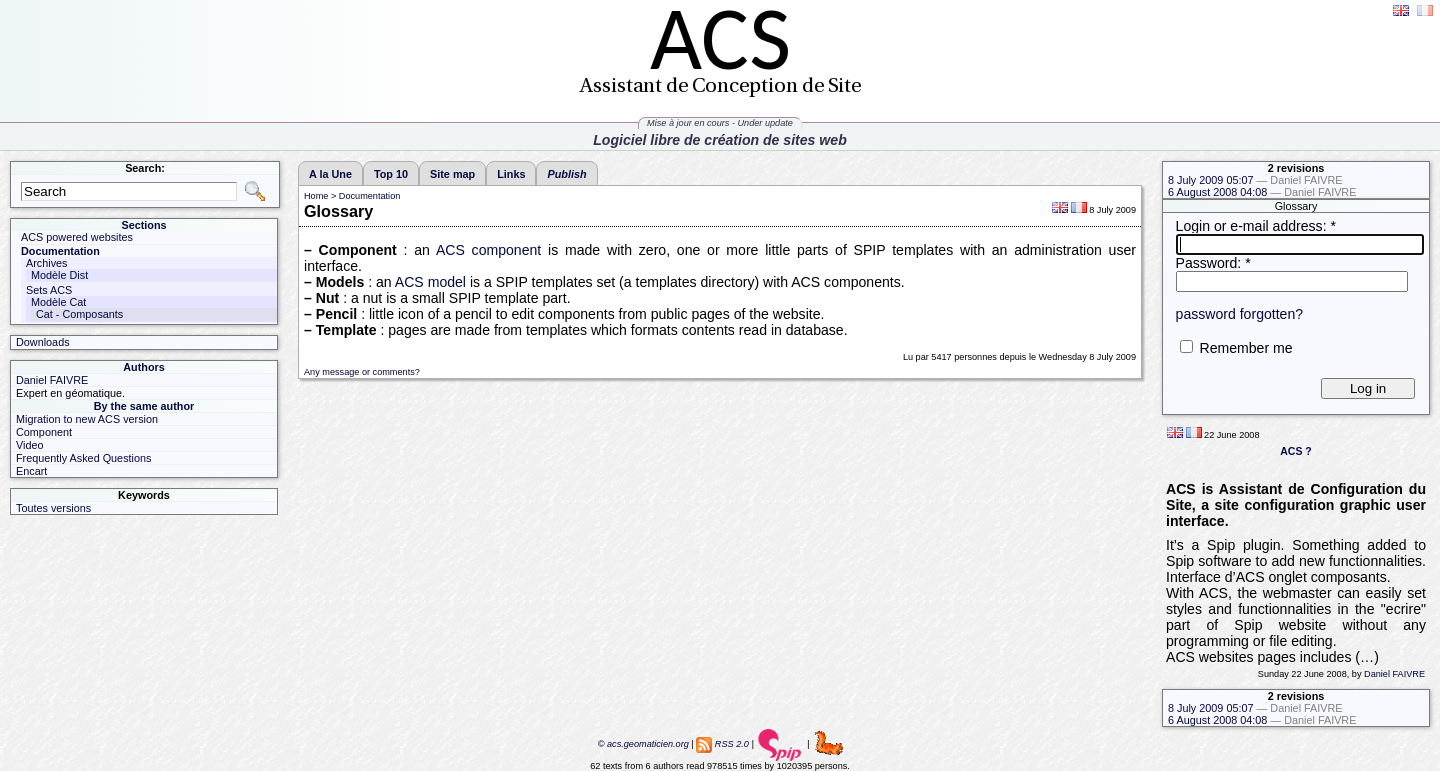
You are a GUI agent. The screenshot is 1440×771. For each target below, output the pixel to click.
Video (30, 445)
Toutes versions (53, 508)
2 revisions (1296, 168)
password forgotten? (1240, 314)
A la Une (330, 174)
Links (511, 174)
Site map (452, 174)
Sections (143, 225)
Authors (144, 367)
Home (316, 196)
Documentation (369, 196)
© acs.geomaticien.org (642, 744)
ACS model (430, 282)
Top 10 (391, 174)
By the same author (144, 406)
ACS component (488, 250)
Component (44, 432)
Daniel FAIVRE (1394, 674)
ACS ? (1296, 451)
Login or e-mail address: (1256, 226)
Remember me (1245, 348)
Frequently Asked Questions (83, 458)
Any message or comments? (362, 372)
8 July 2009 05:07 (1255, 180)
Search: (145, 168)
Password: (1213, 263)
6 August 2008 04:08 (1262, 192)
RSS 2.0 (732, 744)
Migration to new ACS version (87, 419)
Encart (31, 471)
